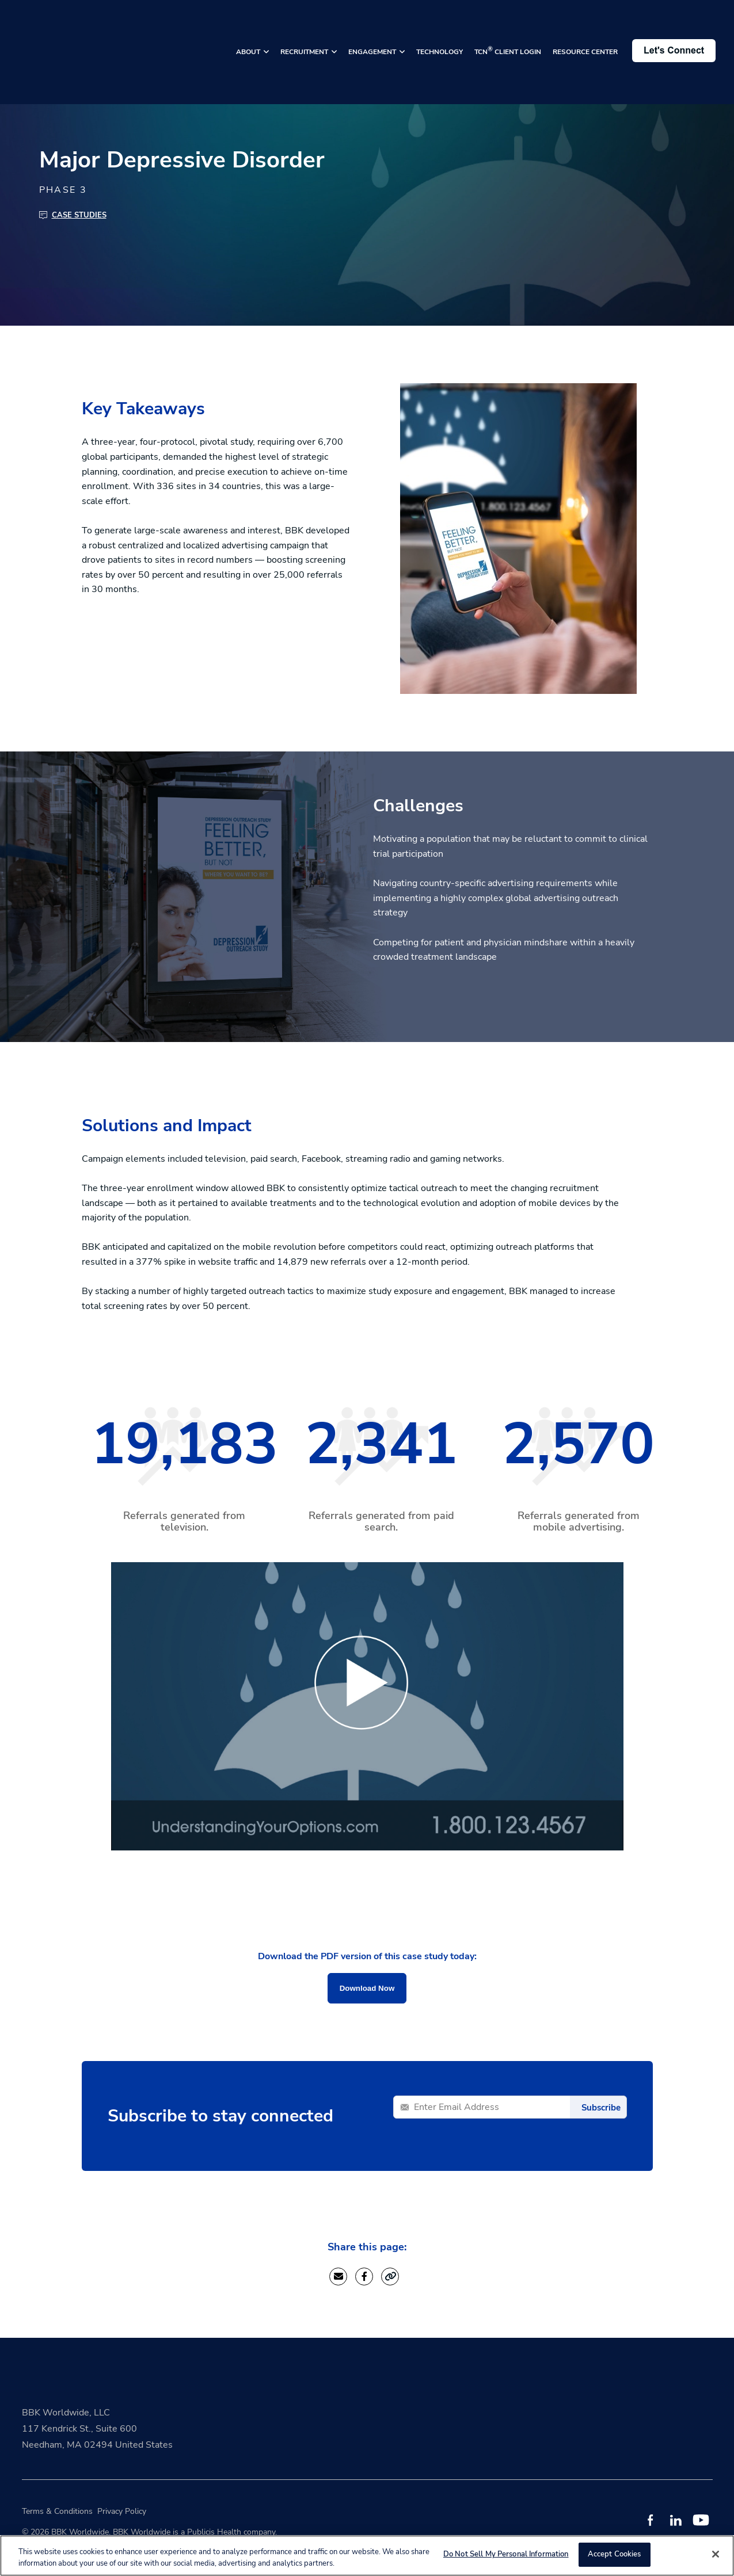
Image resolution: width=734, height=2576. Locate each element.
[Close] (715, 2554)
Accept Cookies (614, 2554)
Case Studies (79, 215)
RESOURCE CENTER (585, 32)
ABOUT (249, 32)
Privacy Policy (121, 2511)
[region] (367, 2555)
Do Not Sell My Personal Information (506, 2554)
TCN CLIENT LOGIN (507, 31)
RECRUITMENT (305, 32)
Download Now (367, 1988)
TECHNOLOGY (439, 32)
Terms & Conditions (57, 2511)
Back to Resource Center (75, 70)
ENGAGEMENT (373, 32)
